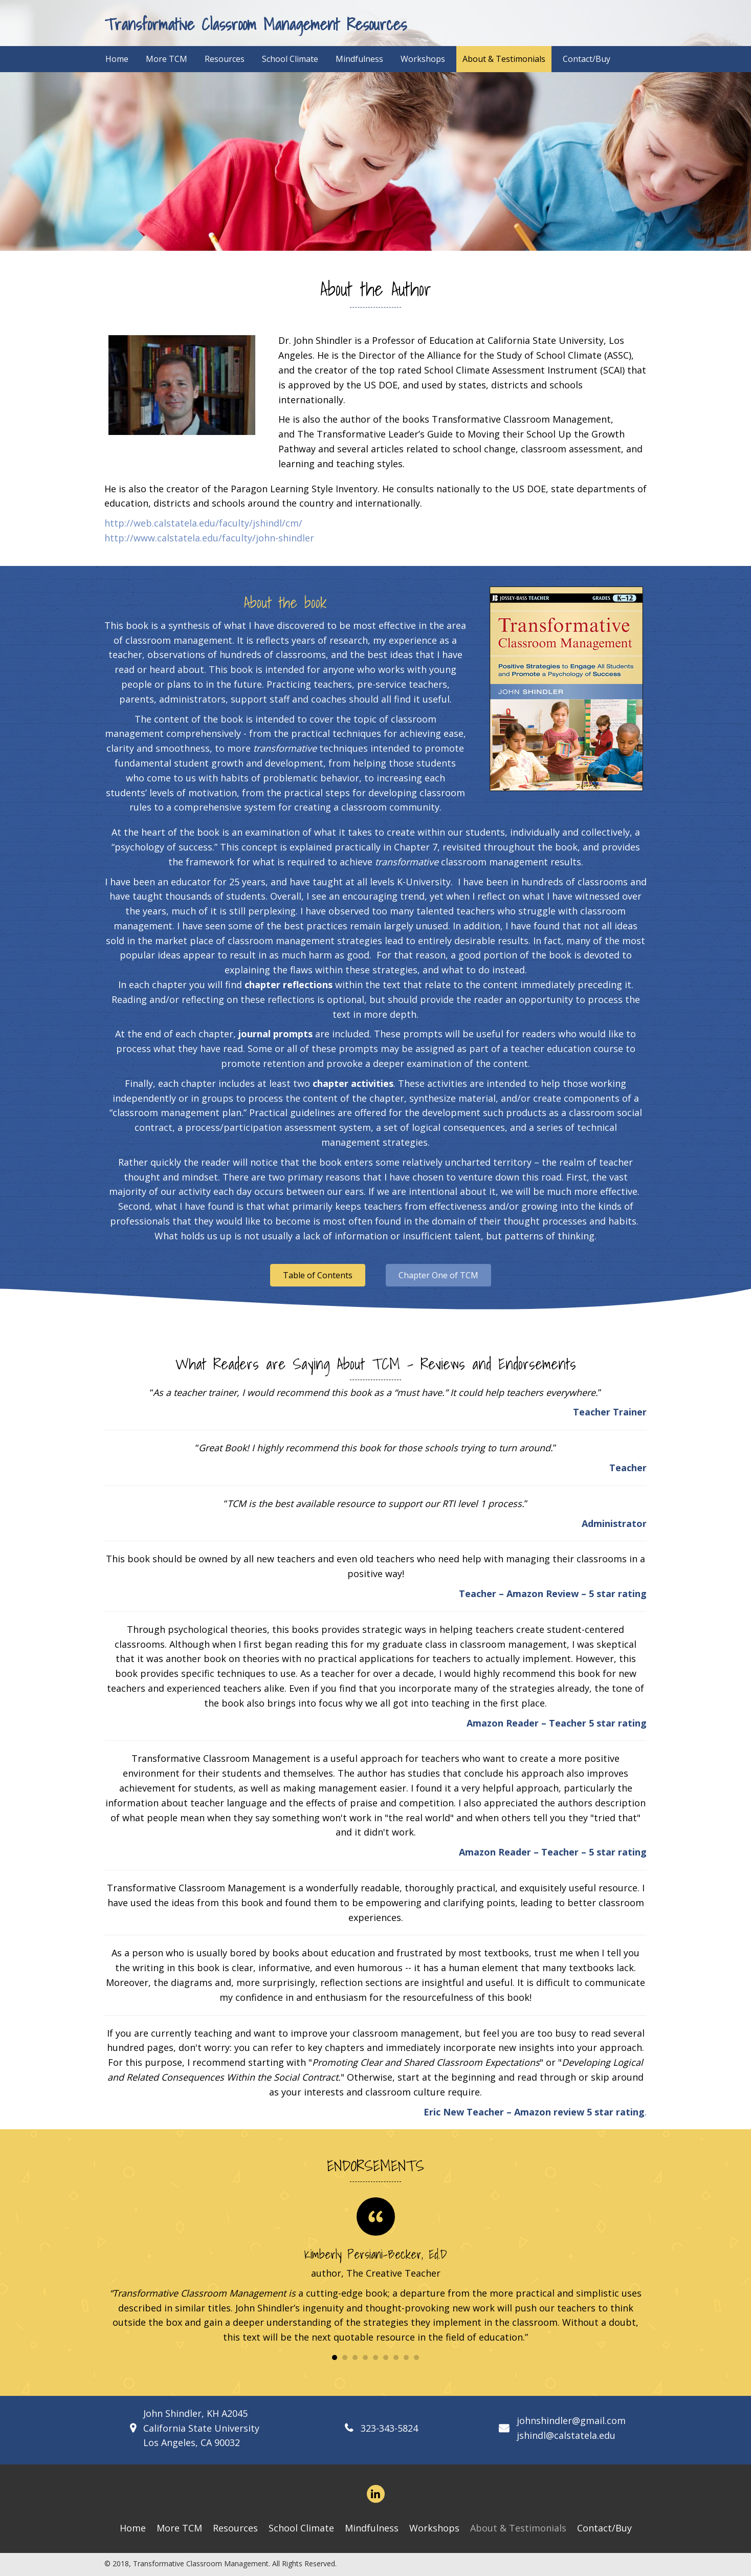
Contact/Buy (604, 2528)
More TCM (179, 2528)
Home (133, 2528)
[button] (317, 1275)
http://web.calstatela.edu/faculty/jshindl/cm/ (203, 523)
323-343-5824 (389, 2428)
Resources (235, 2528)
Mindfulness (372, 2528)
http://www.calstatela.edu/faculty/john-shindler (209, 538)
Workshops (434, 2528)
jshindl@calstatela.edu (566, 2435)
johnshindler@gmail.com (571, 2420)
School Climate (301, 2528)
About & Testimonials (518, 2528)
